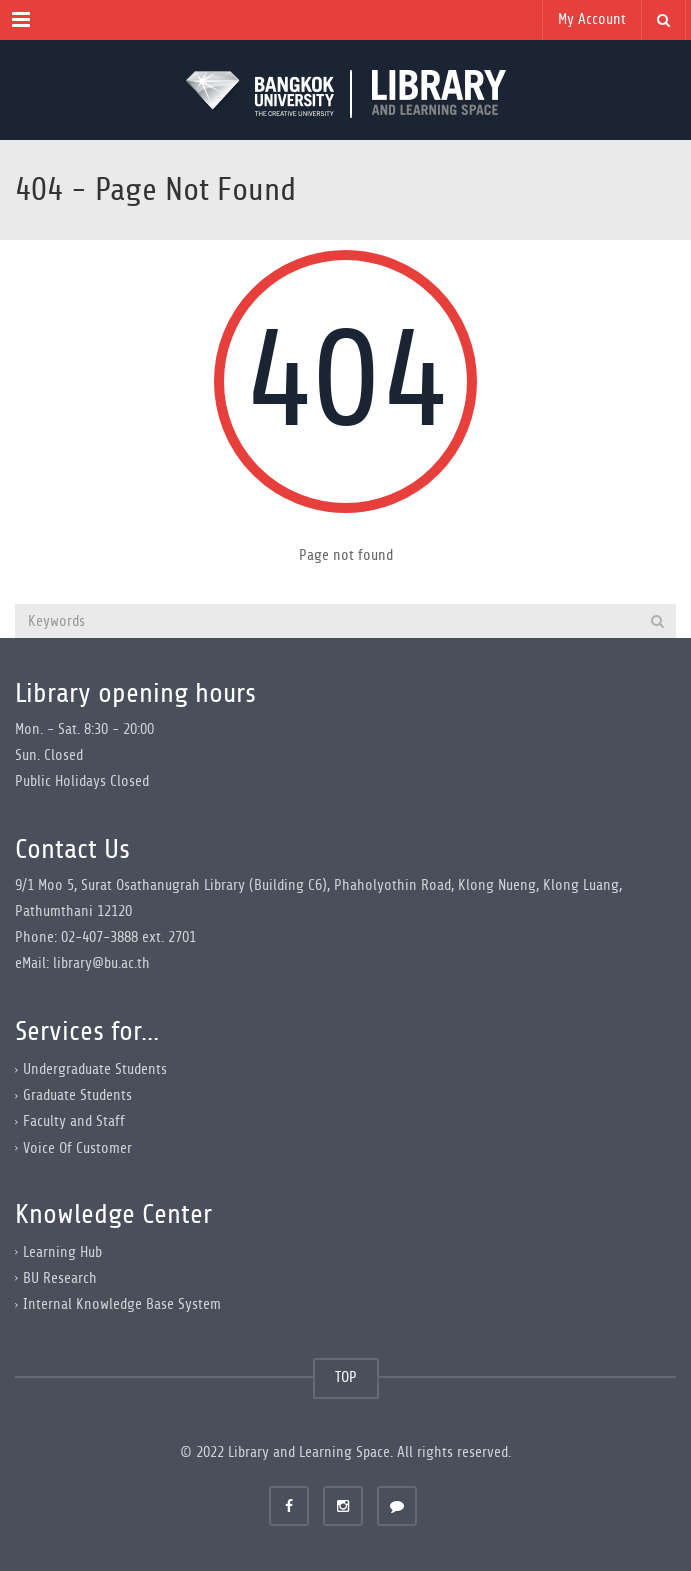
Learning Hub (62, 1252)
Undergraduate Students (95, 1069)
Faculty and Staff (74, 1121)
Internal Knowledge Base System (122, 1304)
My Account (592, 19)
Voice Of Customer (77, 1147)
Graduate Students (77, 1095)
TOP (346, 1377)
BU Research (60, 1278)
